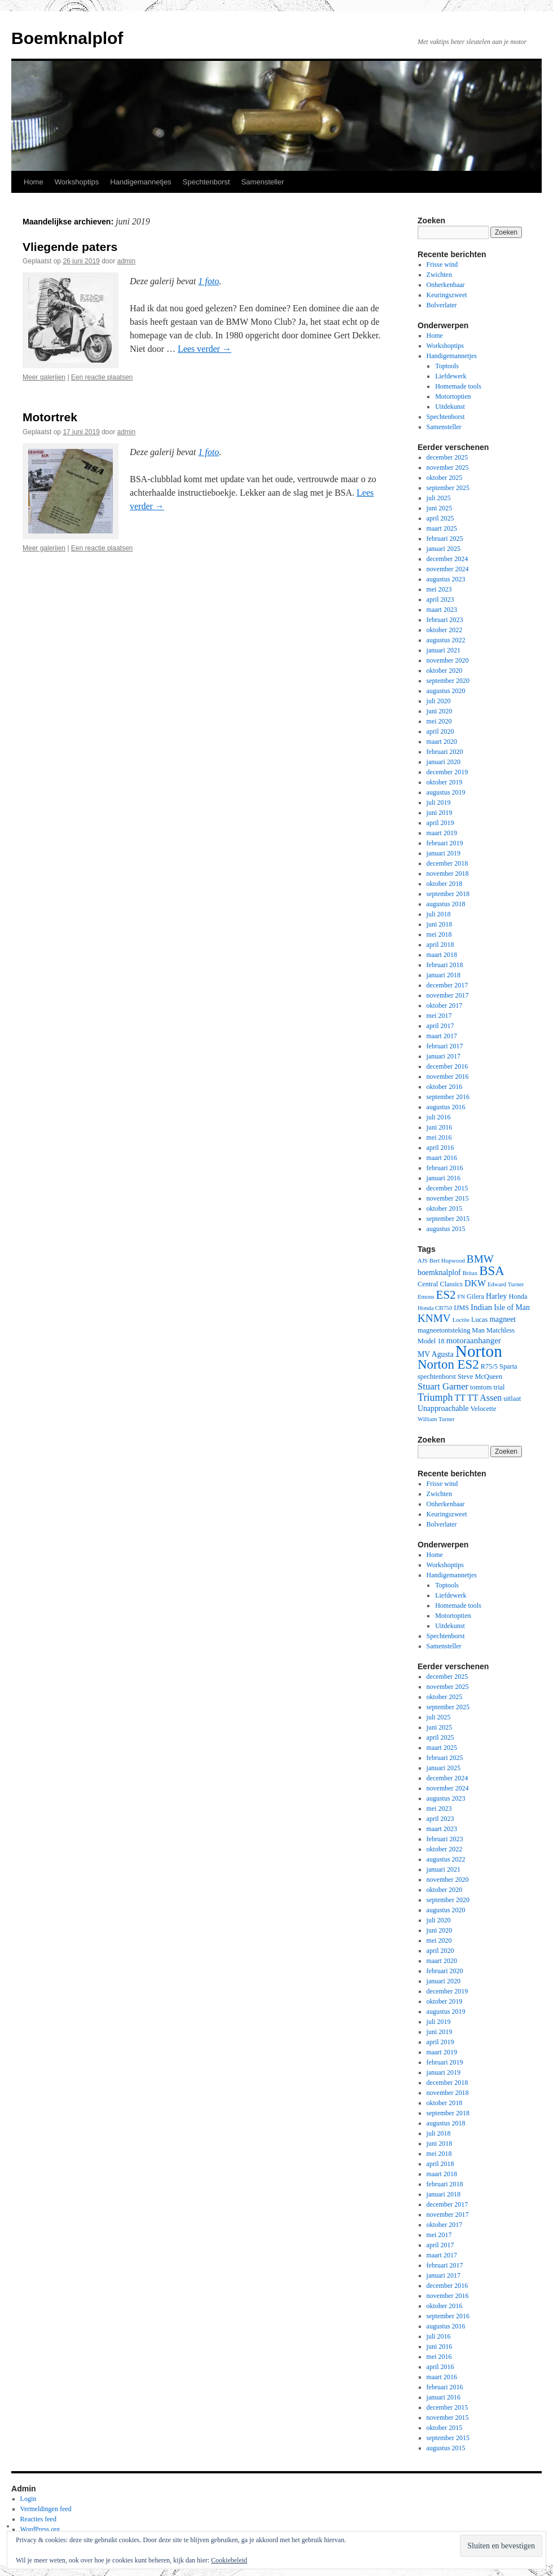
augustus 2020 (446, 691)
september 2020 (448, 681)
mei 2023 (439, 589)
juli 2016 (439, 1117)
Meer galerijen (44, 377)
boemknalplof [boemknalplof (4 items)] (439, 1272)
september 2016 (448, 1097)
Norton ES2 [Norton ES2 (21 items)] (448, 1364)
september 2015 (448, 1219)
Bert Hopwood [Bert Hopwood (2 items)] (447, 1261)
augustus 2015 (446, 1229)
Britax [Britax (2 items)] (470, 1273)
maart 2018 (442, 955)
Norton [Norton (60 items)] (478, 1351)
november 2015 (448, 1198)
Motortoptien (453, 396)
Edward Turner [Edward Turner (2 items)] (506, 1284)
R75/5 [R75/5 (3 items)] (489, 1366)
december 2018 (447, 863)
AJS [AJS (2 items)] (423, 1261)
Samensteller (262, 182)
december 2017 (447, 985)
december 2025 (447, 457)
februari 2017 (445, 1046)
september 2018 (448, 894)
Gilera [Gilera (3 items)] (475, 1296)
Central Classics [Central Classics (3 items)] (440, 1284)
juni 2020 (440, 711)
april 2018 (440, 945)
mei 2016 (439, 1137)
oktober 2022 (445, 630)
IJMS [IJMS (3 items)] (461, 1308)
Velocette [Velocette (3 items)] (483, 1409)
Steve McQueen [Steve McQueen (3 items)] (480, 1376)
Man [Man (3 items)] (478, 1330)
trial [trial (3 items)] (499, 1387)
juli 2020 (439, 701)
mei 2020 (439, 721)
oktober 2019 (445, 782)
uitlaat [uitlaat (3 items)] (512, 1398)
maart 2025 (442, 528)
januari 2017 (443, 1056)
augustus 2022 (446, 640)
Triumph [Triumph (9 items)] (435, 1397)
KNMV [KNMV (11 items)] (434, 1318)
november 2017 (448, 995)
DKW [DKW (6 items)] (475, 1283)
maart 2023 (442, 610)
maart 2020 (442, 742)
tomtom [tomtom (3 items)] (480, 1387)
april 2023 (440, 599)
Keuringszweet (447, 295)
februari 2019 (445, 843)
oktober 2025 (445, 478)
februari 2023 (445, 620)
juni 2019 (440, 813)
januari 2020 (443, 762)
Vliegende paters (70, 246)
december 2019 (447, 772)
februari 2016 (445, 1168)
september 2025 (448, 488)
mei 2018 (439, 934)
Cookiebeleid (229, 2560)
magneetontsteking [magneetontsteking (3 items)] (444, 1330)
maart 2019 (442, 833)
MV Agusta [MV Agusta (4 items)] (436, 1354)
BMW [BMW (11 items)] (480, 1259)
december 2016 (447, 1066)
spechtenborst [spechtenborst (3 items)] (437, 1376)
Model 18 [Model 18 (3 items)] (431, 1341)
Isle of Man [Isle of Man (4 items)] (512, 1307)
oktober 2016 (445, 1087)
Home (33, 182)
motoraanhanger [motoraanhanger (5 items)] (473, 1340)
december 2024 (447, 559)
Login (28, 2499)
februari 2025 (445, 538)
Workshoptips (77, 182)
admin (126, 261)
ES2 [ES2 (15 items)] (446, 1295)
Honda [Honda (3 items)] (518, 1296)
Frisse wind (442, 264)
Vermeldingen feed (46, 2509)
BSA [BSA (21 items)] (491, 1271)
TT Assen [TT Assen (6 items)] (484, 1397)
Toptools (447, 366)
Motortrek (50, 417)
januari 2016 (443, 1178)
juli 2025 (439, 498)
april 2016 (440, 1148)
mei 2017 (439, 1016)
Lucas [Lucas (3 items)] (479, 1320)
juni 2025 (440, 508)
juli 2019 (439, 802)
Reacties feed (38, 2519)
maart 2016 (442, 1158)
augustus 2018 (446, 904)
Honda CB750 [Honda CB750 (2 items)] (435, 1308)
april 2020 (440, 731)
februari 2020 (445, 752)
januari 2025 (443, 549)
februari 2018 (445, 965)
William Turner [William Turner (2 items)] (436, 1419)
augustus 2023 (446, 579)
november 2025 (448, 467)
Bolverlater (442, 305)
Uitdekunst (450, 407)
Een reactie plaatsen (102, 377)
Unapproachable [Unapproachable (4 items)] (443, 1408)
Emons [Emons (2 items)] (426, 1297)
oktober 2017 (445, 1005)
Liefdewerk (450, 376)
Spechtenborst (206, 182)
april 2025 (440, 518)
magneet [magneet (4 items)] (502, 1319)
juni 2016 (440, 1127)
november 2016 (448, 1076)
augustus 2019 (446, 792)
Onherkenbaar (446, 285)
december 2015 (447, 1188)
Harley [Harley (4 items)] (496, 1296)
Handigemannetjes (140, 182)
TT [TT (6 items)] (460, 1397)
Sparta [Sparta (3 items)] (508, 1366)
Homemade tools (458, 386)
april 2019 (440, 823)
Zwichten (439, 275)
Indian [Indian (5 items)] (481, 1307)
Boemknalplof (67, 38)
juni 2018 (440, 924)
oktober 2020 (445, 670)
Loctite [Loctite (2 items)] (461, 1320)
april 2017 (440, 1026)
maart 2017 (442, 1036)
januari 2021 (443, 650)
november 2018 (448, 873)
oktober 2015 (445, 1208)
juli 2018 (439, 914)
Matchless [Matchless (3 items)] (500, 1330)
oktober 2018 (445, 884)
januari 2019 (443, 853)
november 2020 (448, 660)
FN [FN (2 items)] (461, 1297)
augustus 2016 (446, 1107)
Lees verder (204, 349)
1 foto (208, 281)
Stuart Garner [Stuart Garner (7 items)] (443, 1386)
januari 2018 (443, 975)
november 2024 (448, 569)
